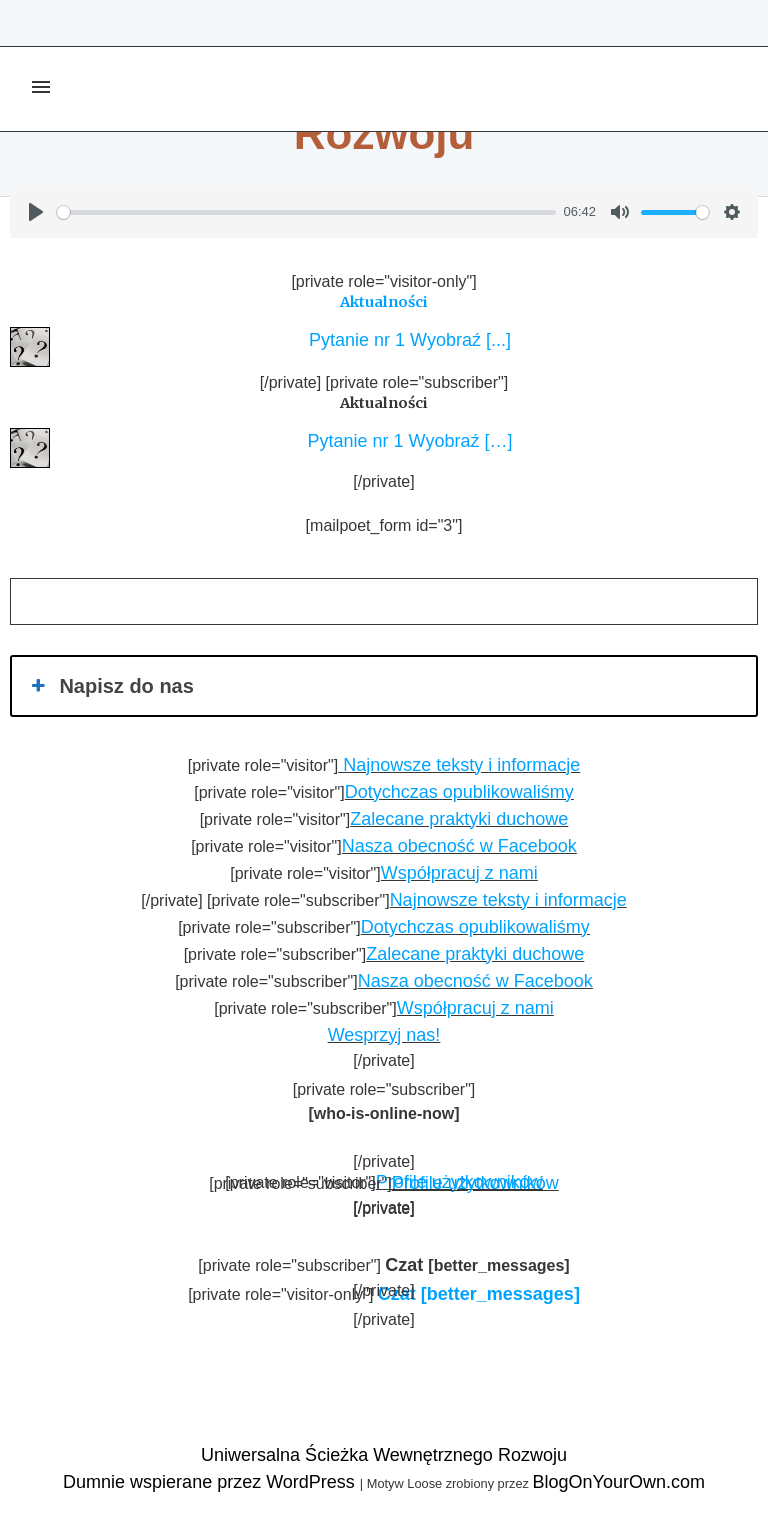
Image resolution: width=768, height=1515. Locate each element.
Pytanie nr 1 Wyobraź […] (405, 441)
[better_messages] (479, 1294)
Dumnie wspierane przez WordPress (211, 1482)
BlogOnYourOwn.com (618, 1482)
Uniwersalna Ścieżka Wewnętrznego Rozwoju (384, 1455)
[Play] (36, 212)
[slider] (306, 212)
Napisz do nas (110, 686)
